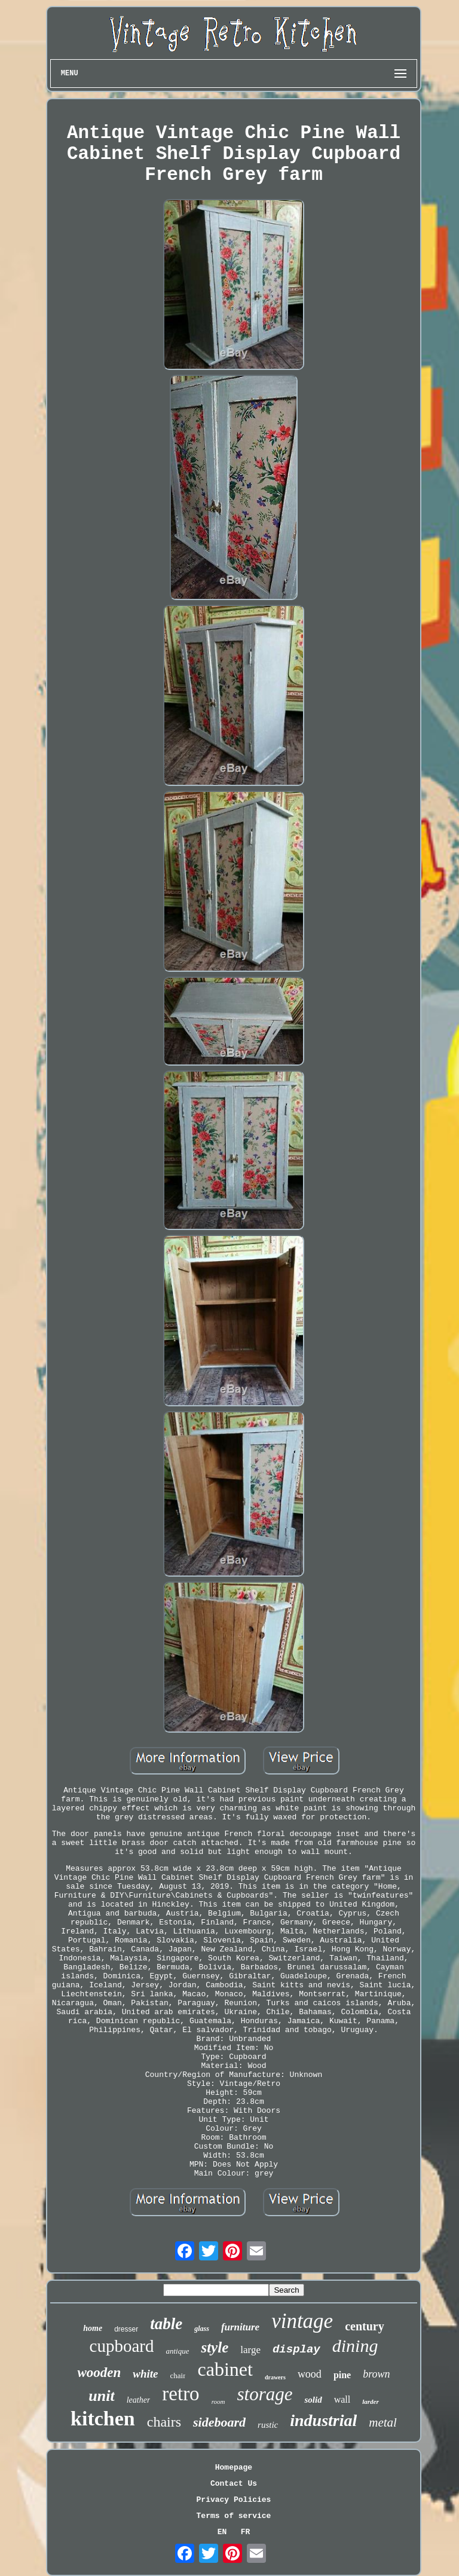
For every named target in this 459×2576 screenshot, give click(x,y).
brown (376, 2374)
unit (101, 2395)
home (92, 2328)
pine (342, 2375)
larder (370, 2401)
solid (313, 2399)
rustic (268, 2425)
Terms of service (234, 2515)
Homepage (233, 2467)
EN (222, 2532)
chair (178, 2375)
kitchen (103, 2418)
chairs (164, 2422)
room (218, 2401)
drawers (275, 2377)
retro (180, 2393)
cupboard (122, 2345)
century (364, 2326)
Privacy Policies (234, 2499)
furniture (240, 2327)
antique (177, 2350)
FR (245, 2532)
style (214, 2347)
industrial (323, 2420)
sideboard (219, 2422)
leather (139, 2400)
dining (355, 2345)
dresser (126, 2329)
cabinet (224, 2369)
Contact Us (233, 2483)
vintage (302, 2321)
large (250, 2349)
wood (310, 2374)
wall (342, 2399)
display (296, 2349)
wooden (99, 2372)
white (145, 2373)
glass (201, 2328)
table (166, 2324)
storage (264, 2394)
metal (383, 2422)
